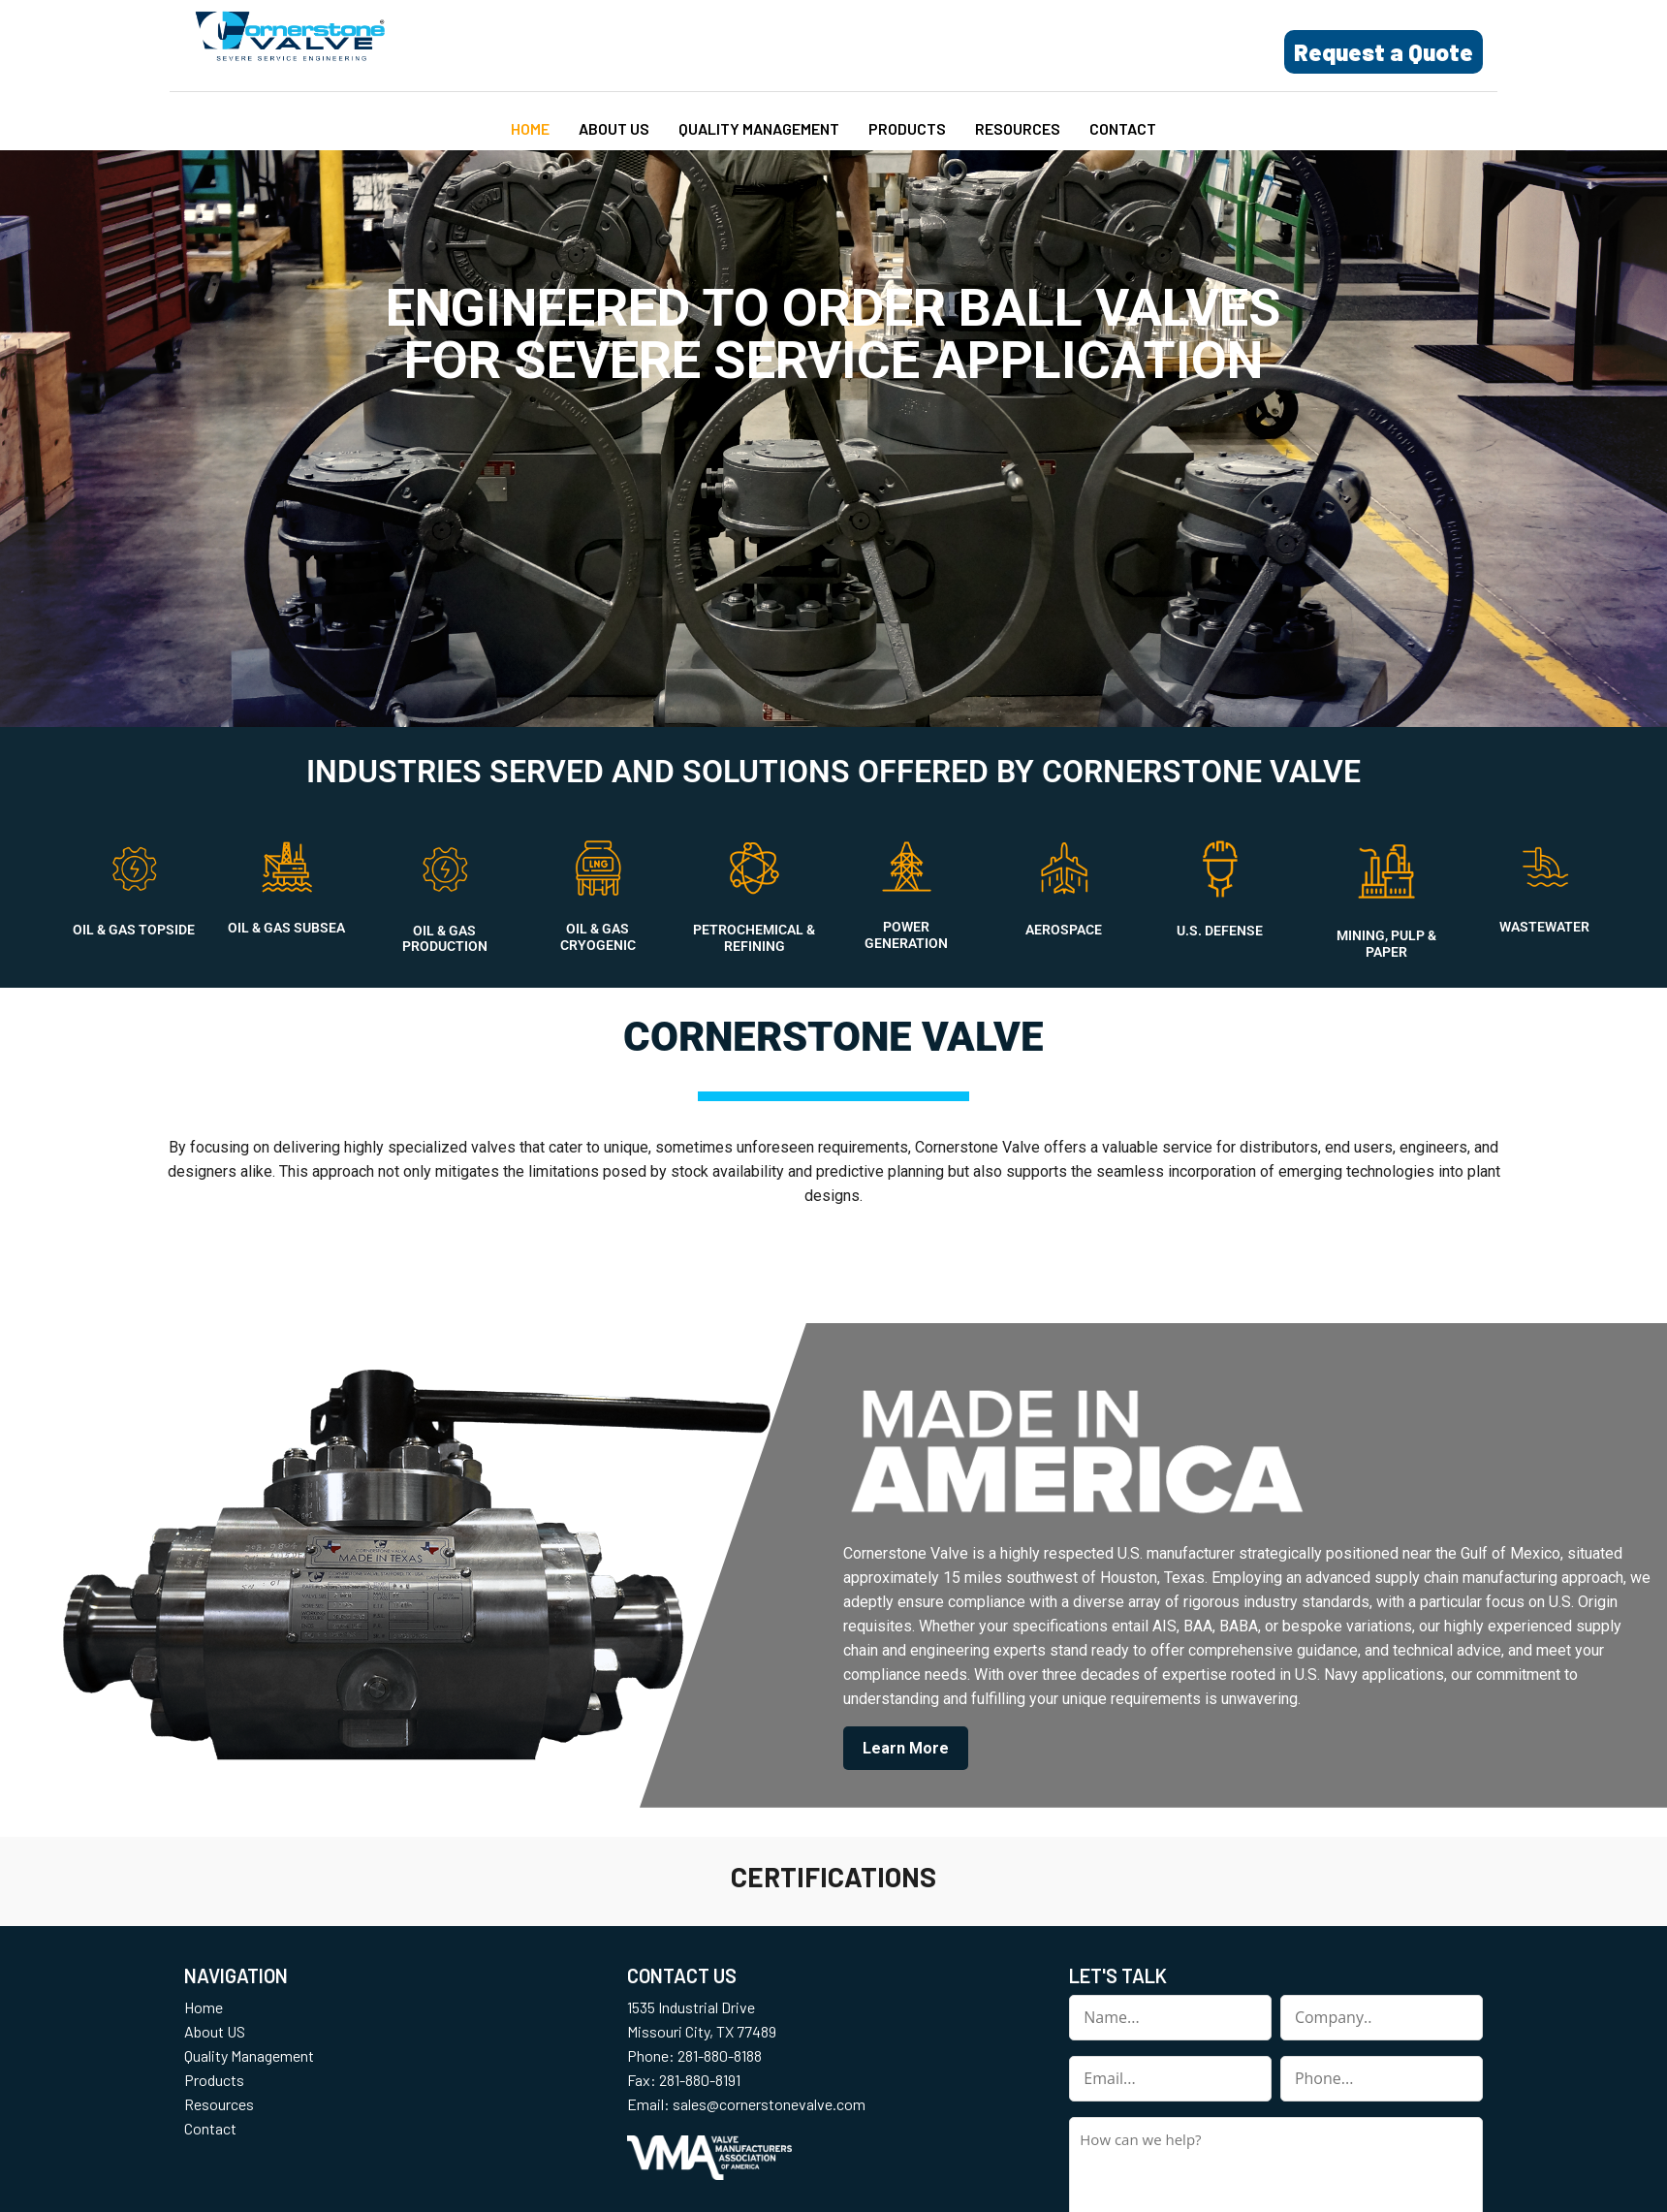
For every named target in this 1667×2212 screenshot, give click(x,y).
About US (614, 128)
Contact (1122, 128)
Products (907, 128)
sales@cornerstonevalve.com (769, 2104)
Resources (1017, 128)
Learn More (906, 1748)
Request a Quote (1383, 52)
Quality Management (758, 128)
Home (530, 128)
